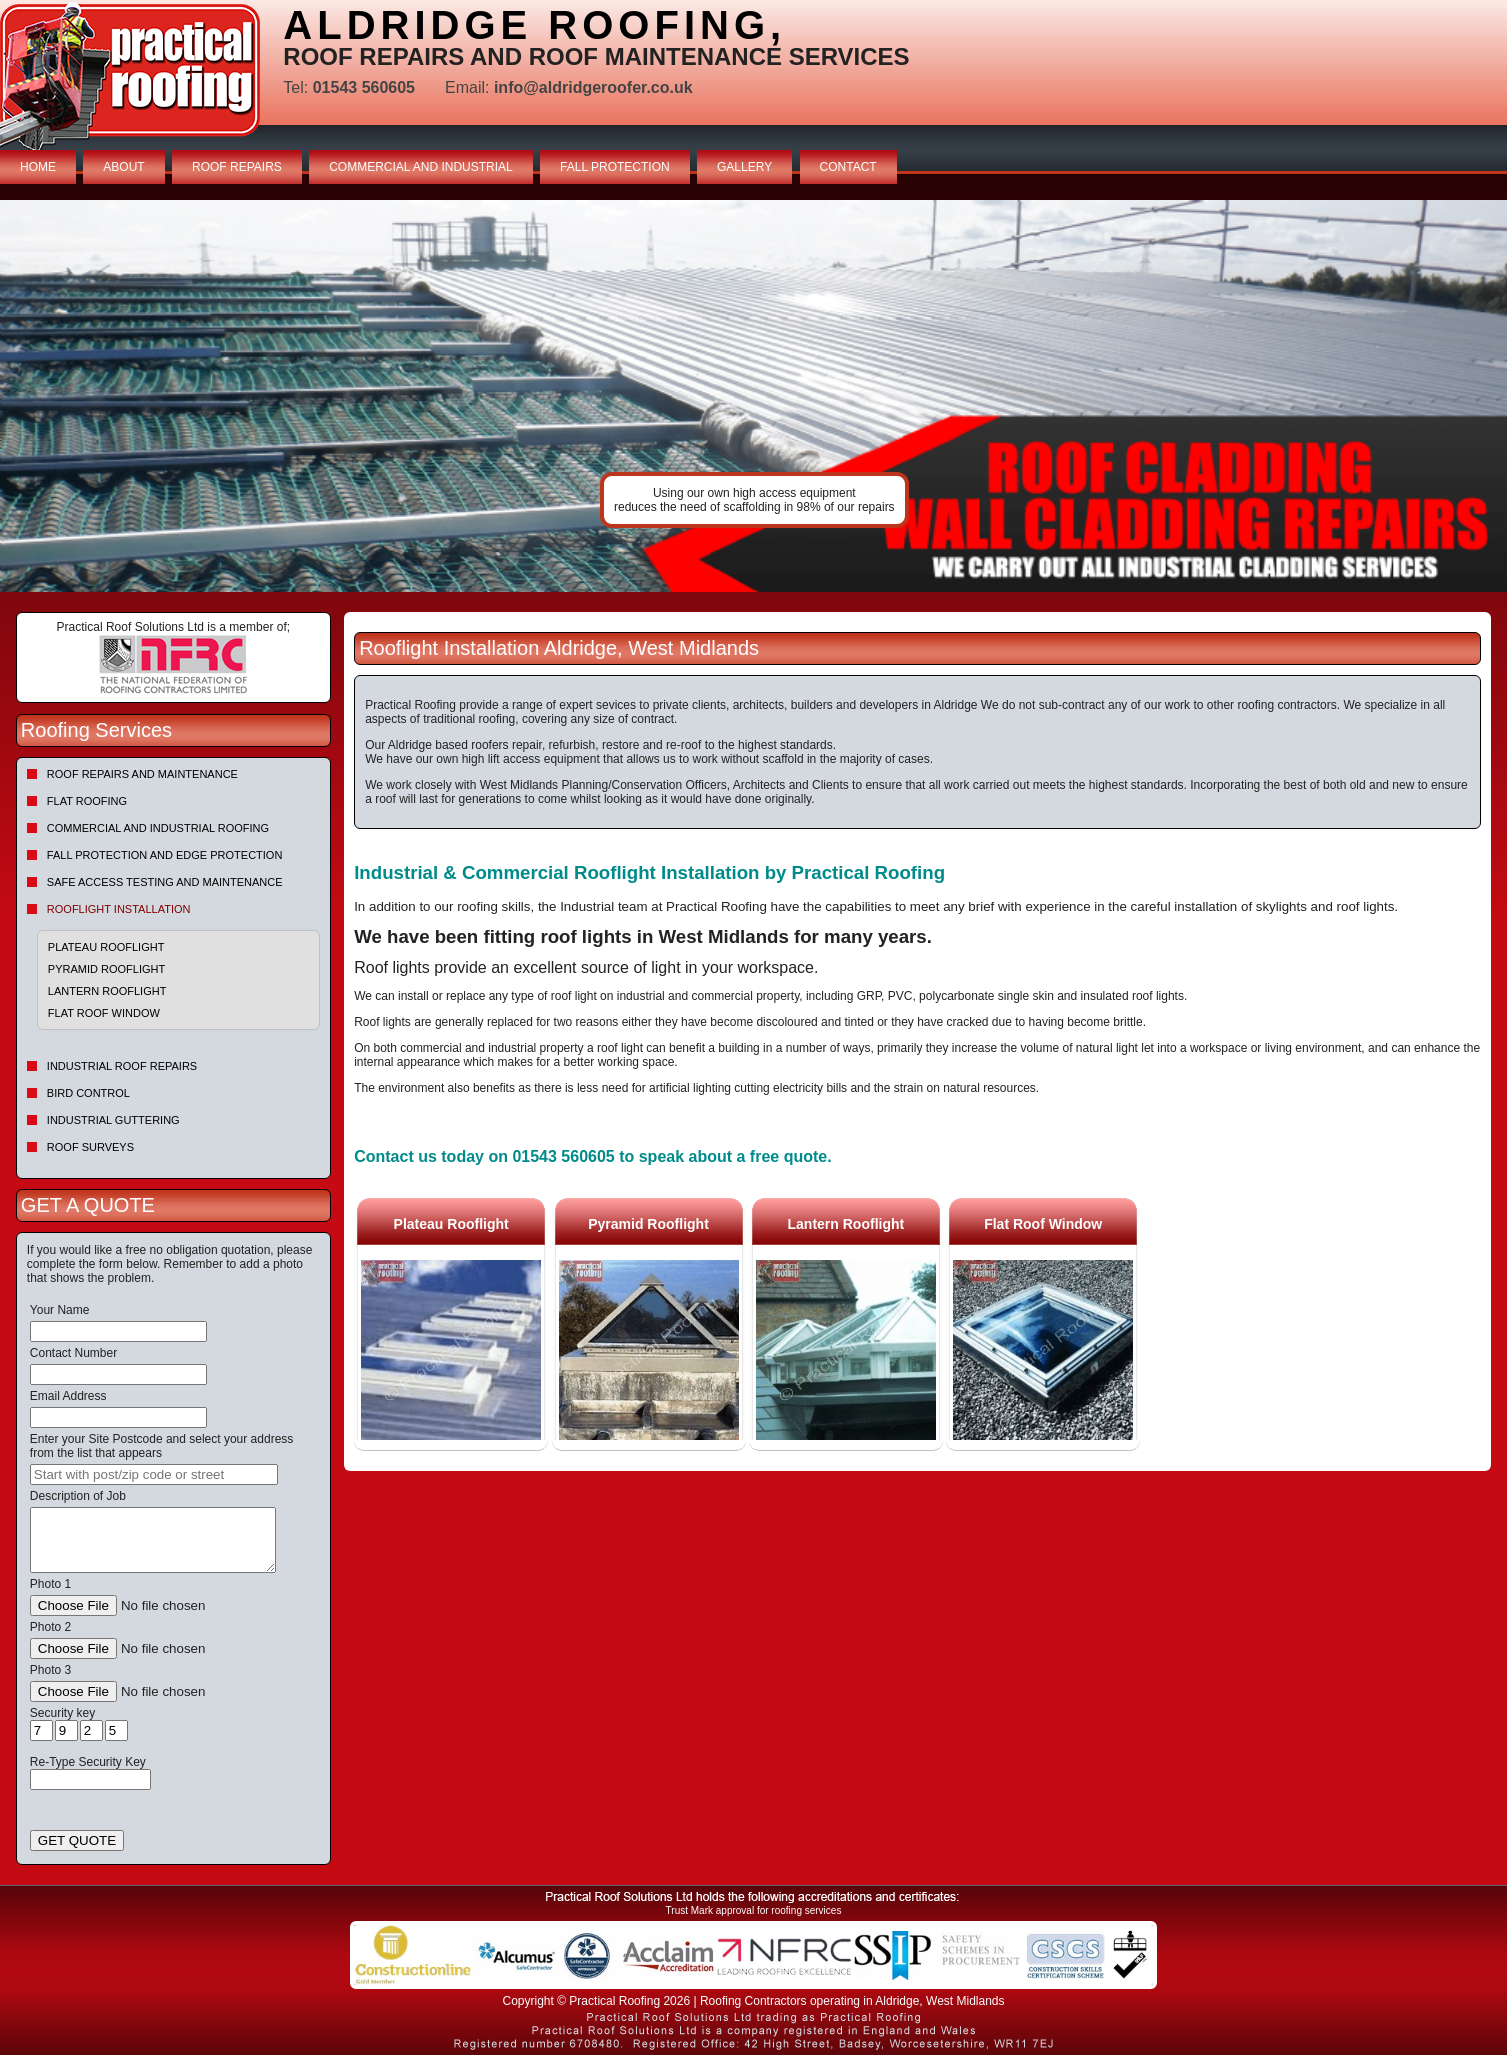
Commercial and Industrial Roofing (158, 828)
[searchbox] (154, 1474)
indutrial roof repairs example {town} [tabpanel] (753, 396)
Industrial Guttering (113, 1120)
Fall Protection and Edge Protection (165, 855)
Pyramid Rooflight (106, 969)
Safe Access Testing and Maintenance (165, 882)
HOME (38, 167)
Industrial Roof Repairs (122, 1066)
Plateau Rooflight (106, 947)
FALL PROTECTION (615, 167)
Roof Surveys (90, 1147)
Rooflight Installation (119, 909)
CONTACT (848, 167)
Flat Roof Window (104, 1013)
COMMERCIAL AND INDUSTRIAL (421, 167)
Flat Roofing (87, 801)
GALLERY (744, 167)
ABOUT (123, 167)
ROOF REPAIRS (237, 167)
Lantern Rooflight (107, 991)
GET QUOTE (77, 1840)
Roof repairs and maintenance (142, 774)
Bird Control (88, 1093)
